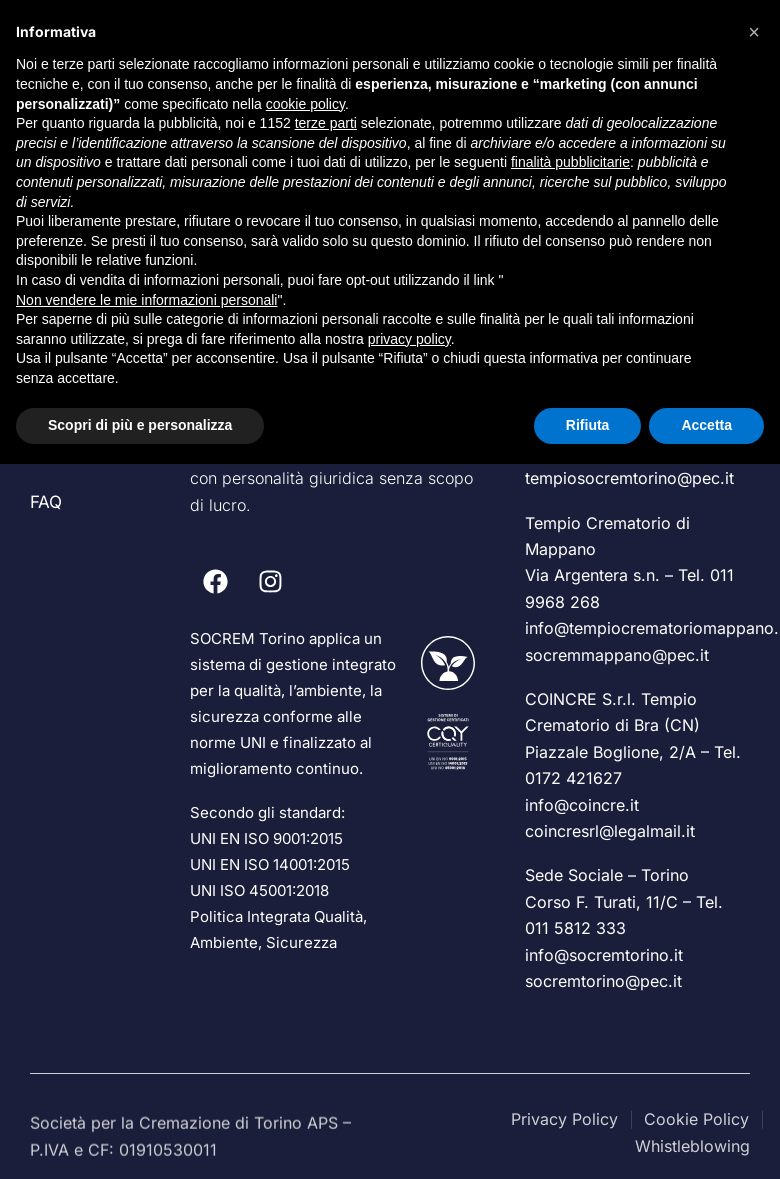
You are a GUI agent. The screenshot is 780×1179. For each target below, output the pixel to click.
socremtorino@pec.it (603, 981)
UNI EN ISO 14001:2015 (270, 864)
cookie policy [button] (305, 104)
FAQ (46, 502)
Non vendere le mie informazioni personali (146, 300)
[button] (754, 32)
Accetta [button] (706, 425)
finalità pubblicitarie (570, 162)
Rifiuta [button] (588, 425)
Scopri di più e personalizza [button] (140, 425)
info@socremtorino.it (604, 955)
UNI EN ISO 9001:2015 (266, 838)
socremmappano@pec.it (617, 655)
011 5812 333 (575, 928)
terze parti (326, 123)
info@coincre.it (582, 805)
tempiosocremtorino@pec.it (629, 478)
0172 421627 (573, 778)
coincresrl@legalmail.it (610, 831)
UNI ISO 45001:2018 (259, 890)
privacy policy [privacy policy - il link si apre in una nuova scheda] (409, 339)
